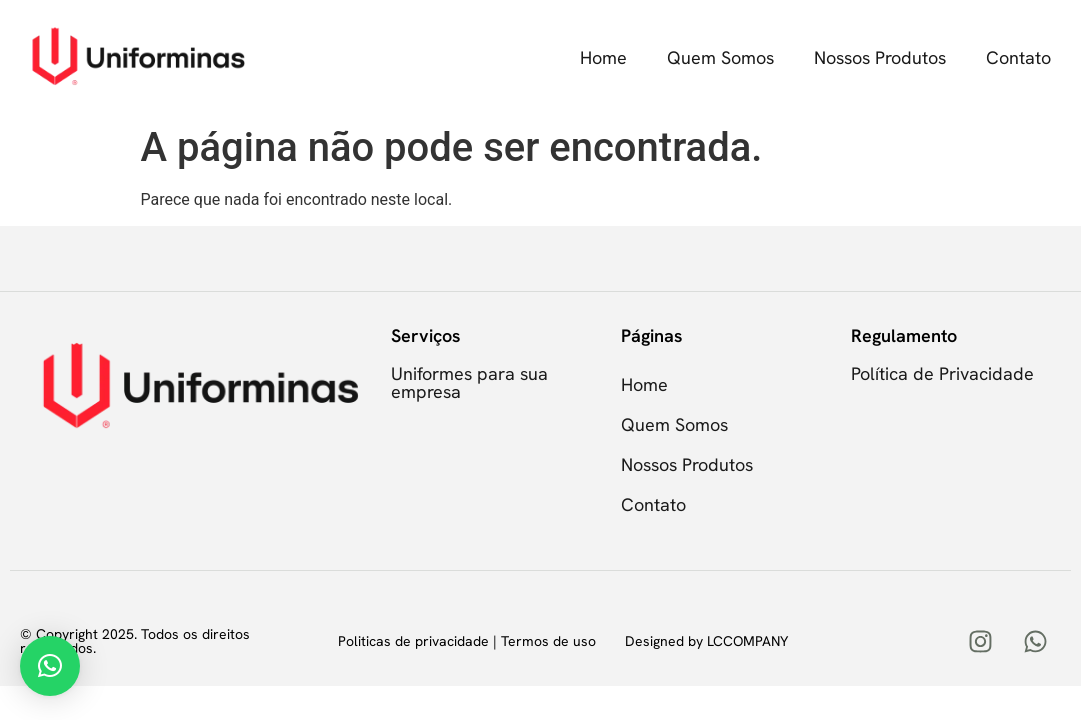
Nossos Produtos (880, 57)
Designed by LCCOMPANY (706, 641)
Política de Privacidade (942, 373)
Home (603, 57)
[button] (50, 666)
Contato (1018, 57)
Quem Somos (720, 57)
